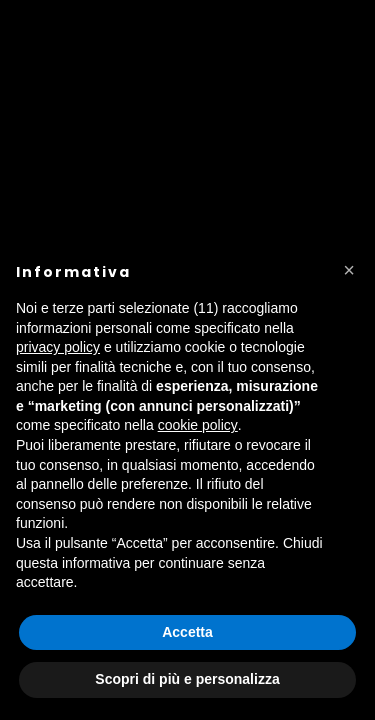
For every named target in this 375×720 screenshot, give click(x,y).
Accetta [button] (187, 632)
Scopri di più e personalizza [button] (187, 679)
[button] (349, 270)
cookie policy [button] (198, 425)
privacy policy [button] (58, 347)
